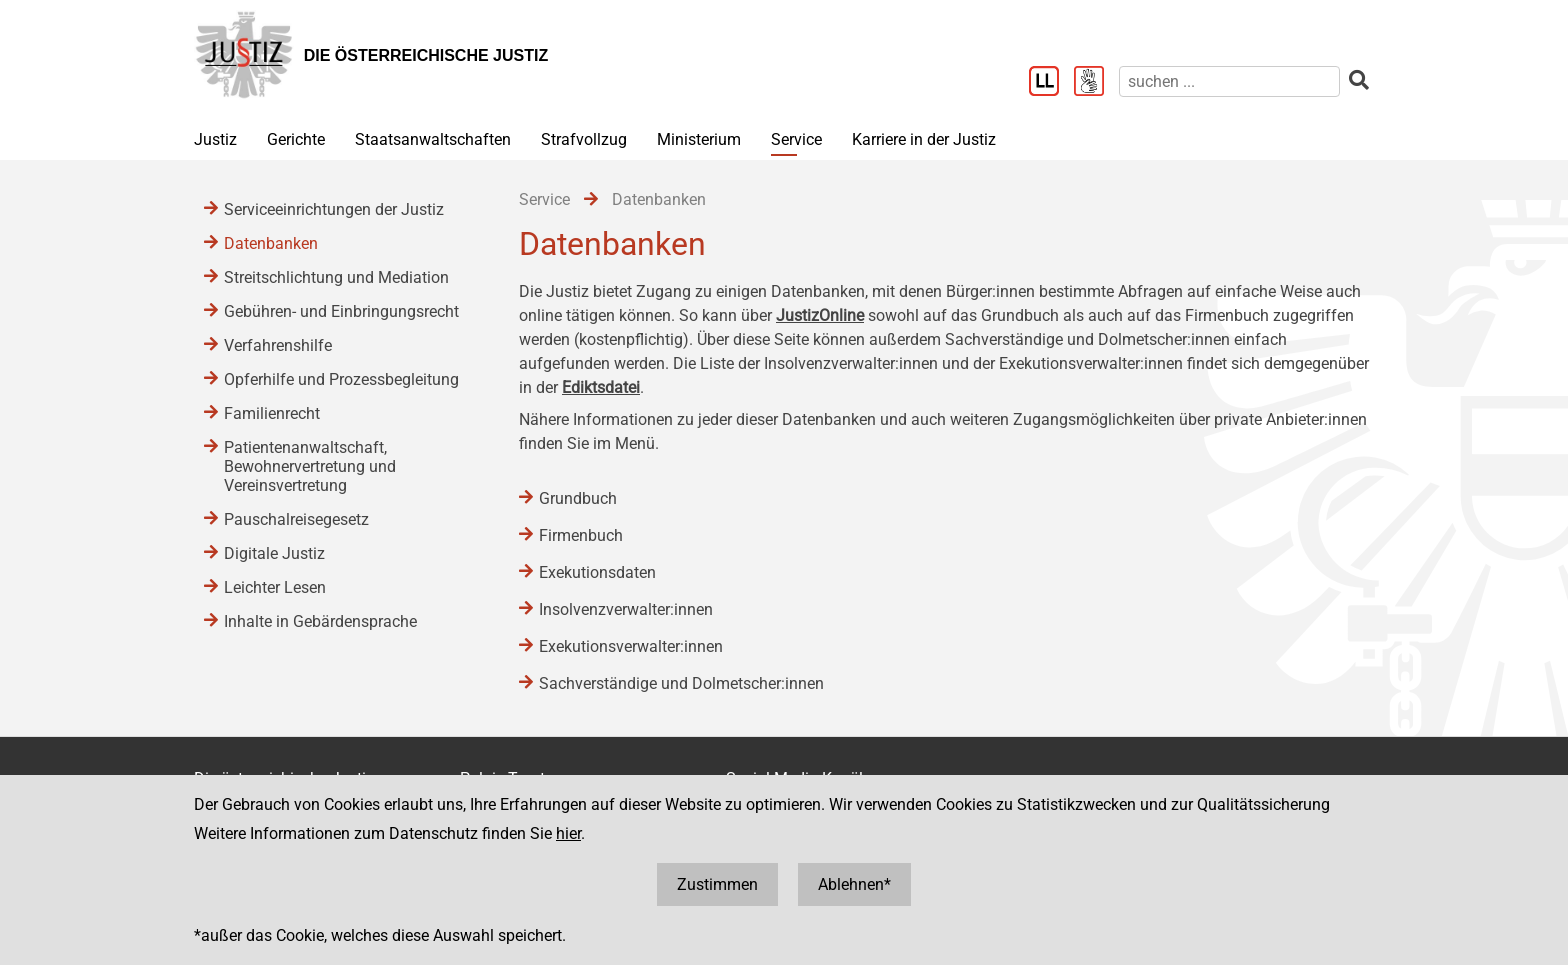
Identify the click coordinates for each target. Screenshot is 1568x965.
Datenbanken (271, 243)
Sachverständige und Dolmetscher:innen (681, 683)
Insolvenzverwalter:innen (626, 609)
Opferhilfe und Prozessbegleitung (341, 379)
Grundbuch (578, 498)
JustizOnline (820, 315)
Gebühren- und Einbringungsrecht (341, 311)
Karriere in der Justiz (924, 139)
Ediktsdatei (601, 387)
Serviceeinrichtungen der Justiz (334, 209)
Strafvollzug (584, 139)
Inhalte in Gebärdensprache (320, 621)
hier (568, 833)
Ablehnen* (854, 884)
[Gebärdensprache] (1096, 83)
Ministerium (699, 139)
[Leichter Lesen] (1051, 83)
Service (796, 139)
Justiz (215, 139)
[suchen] (1229, 81)
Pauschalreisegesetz (296, 519)
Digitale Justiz (274, 553)
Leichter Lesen (275, 587)
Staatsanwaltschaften (433, 139)
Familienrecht (272, 413)
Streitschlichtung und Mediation (336, 277)
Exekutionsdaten (597, 572)
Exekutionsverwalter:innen (631, 646)
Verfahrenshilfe (278, 345)
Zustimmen (717, 884)
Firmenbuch (581, 535)
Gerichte (296, 139)
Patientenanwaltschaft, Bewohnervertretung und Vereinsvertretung (310, 466)
